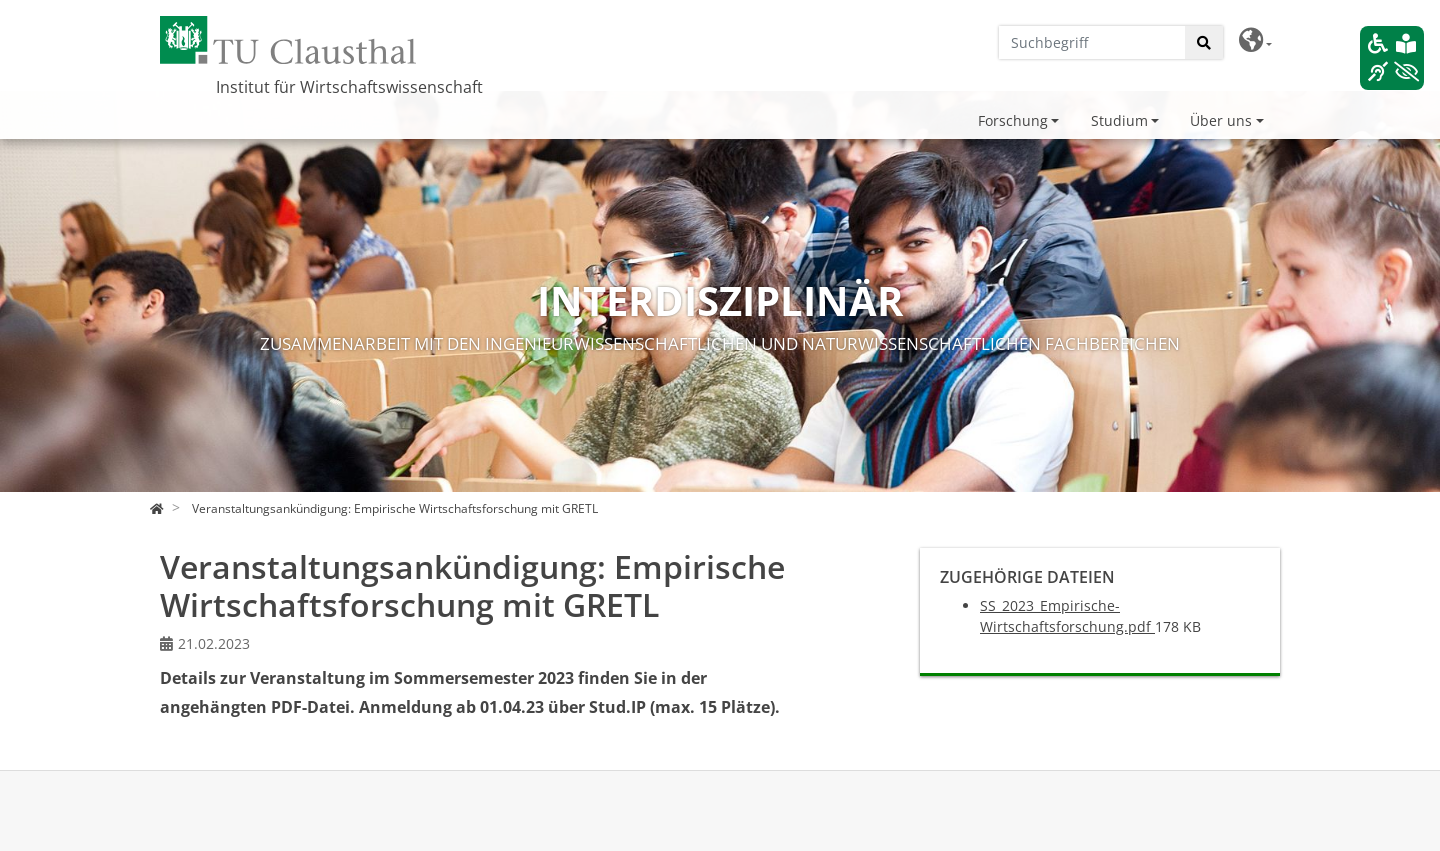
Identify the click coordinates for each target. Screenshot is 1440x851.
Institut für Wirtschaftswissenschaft (349, 87)
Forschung (1013, 120)
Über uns (1221, 120)
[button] (1255, 40)
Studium (1119, 120)
